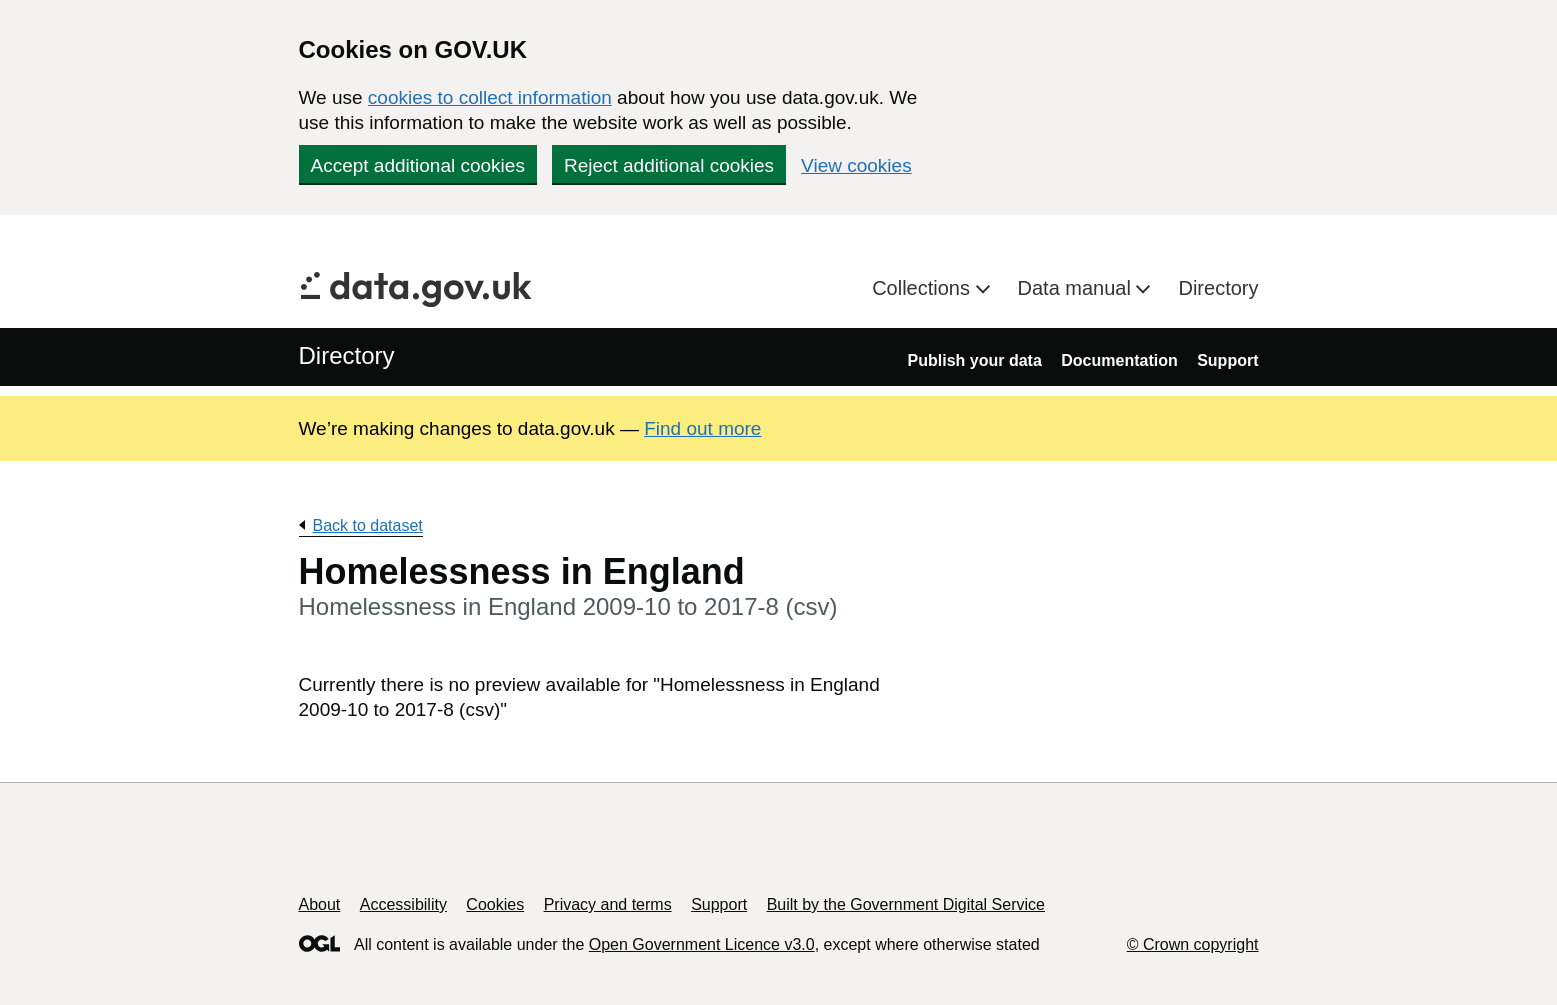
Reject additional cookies (669, 165)
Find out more (702, 428)
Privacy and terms (608, 904)
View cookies (856, 165)
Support (1227, 360)
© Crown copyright (1193, 944)
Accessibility (403, 904)
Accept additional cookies (418, 165)
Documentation (1119, 360)
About (320, 904)
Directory (1218, 288)
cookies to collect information (490, 97)
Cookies (495, 904)
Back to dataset (368, 525)
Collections (923, 288)
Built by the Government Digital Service (906, 904)
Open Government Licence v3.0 (702, 944)
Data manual (1077, 288)
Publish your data (975, 360)
